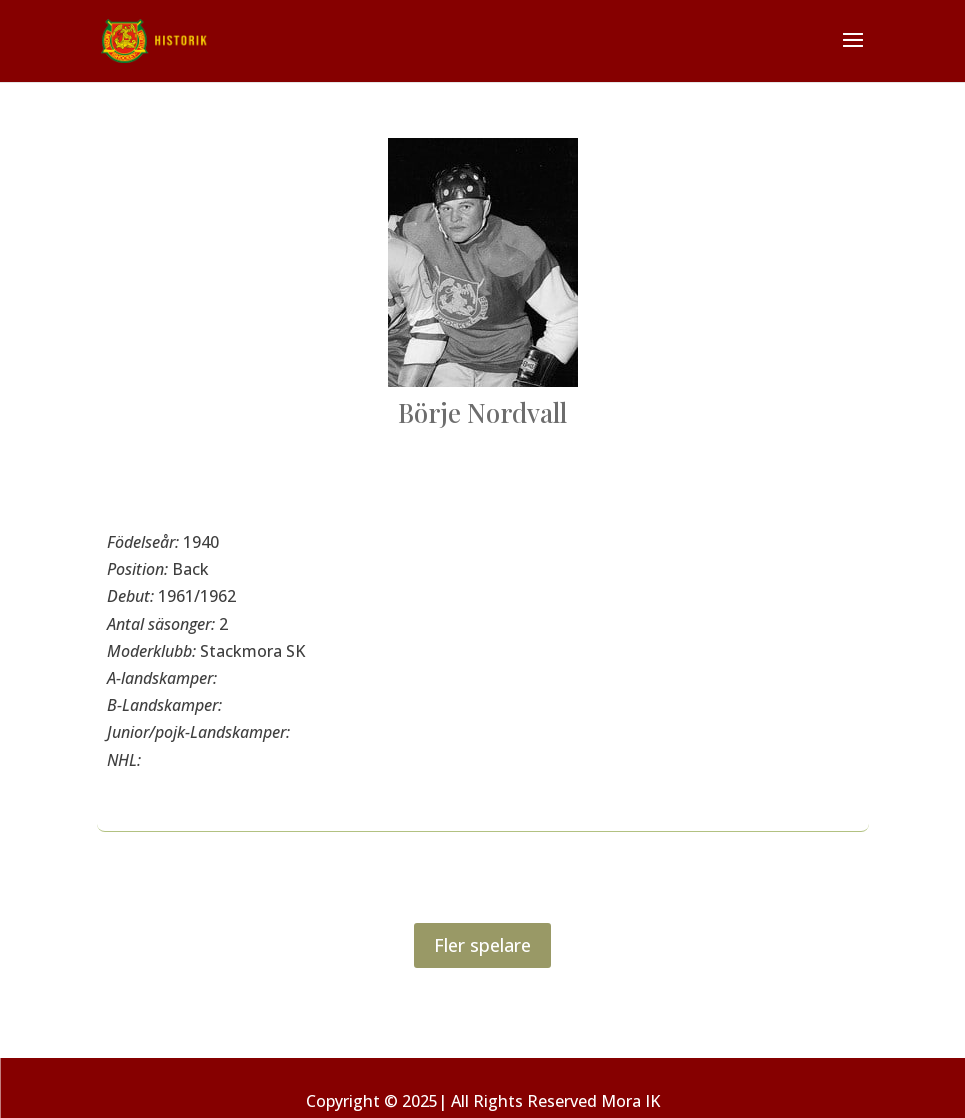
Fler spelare (482, 945)
